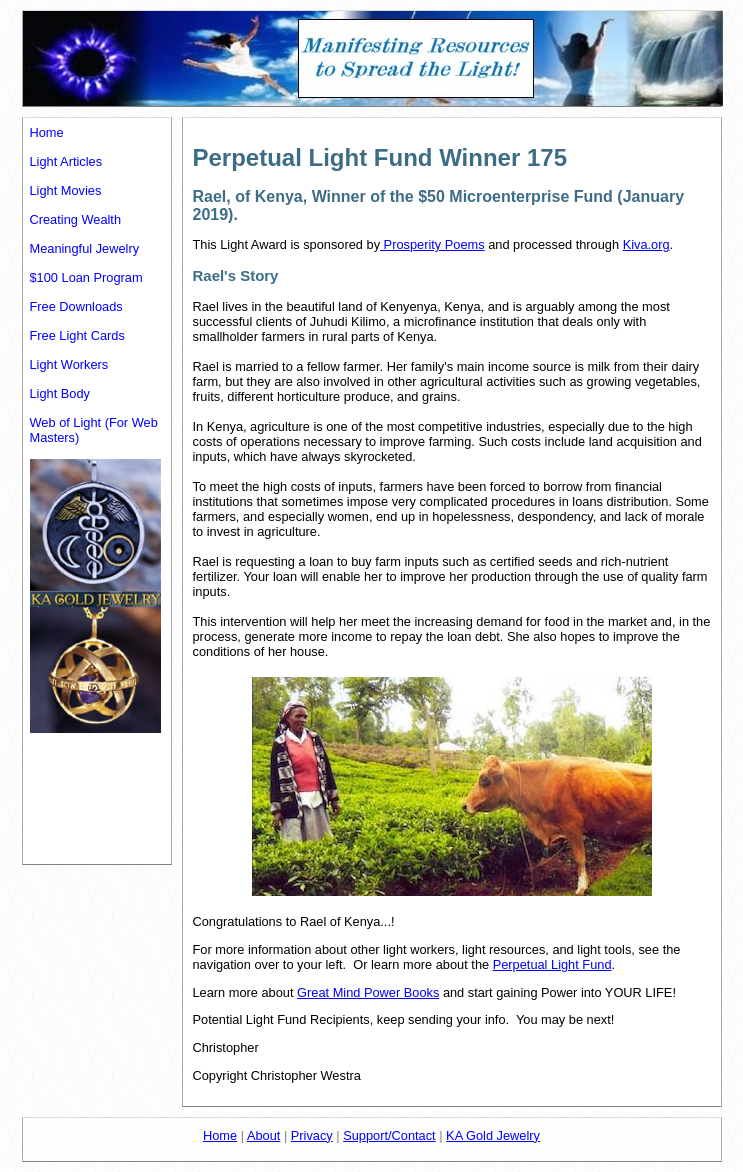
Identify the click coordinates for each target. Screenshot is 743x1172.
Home (47, 132)
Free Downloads (76, 306)
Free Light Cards (77, 335)
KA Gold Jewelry (493, 1135)
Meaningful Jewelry (85, 248)
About (263, 1135)
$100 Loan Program (86, 277)
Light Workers (69, 364)
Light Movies (66, 190)
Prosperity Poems (432, 244)
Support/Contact (389, 1135)
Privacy (312, 1135)
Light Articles (66, 161)
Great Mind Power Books (368, 992)
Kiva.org (646, 244)
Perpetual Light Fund (552, 964)
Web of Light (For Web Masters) (94, 430)
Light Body (60, 393)
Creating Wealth (76, 219)
